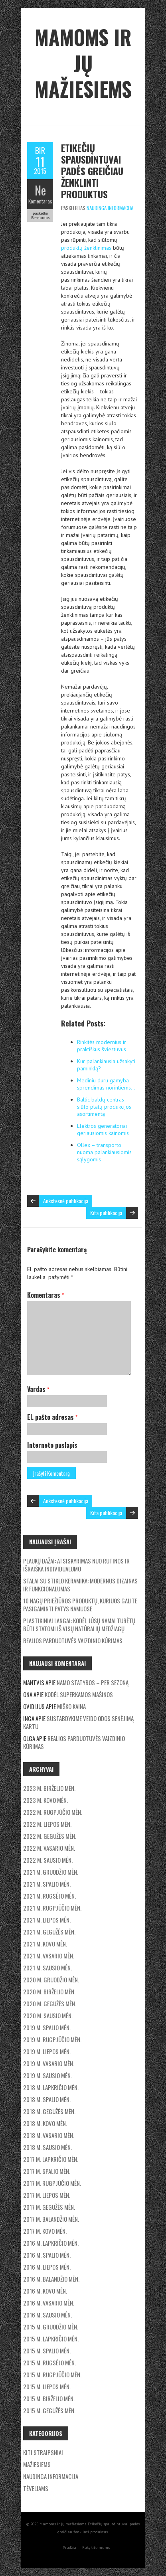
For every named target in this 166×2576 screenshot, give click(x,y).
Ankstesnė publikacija (65, 1200)
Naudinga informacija (110, 208)
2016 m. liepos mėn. (47, 2266)
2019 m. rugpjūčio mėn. (52, 2039)
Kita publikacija (106, 1212)
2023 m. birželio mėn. (49, 1788)
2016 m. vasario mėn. (48, 2302)
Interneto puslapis (52, 1445)
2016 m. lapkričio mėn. (51, 2242)
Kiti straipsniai (43, 2452)
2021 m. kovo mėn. (45, 1943)
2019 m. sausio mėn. (47, 2075)
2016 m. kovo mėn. (45, 2290)
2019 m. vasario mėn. (48, 2063)
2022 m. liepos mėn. (47, 1824)
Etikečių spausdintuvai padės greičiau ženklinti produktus (92, 170)
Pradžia (69, 2547)
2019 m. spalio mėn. (47, 2027)
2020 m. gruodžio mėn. (51, 1979)
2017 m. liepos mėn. (46, 2195)
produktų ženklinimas (86, 247)
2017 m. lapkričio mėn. (50, 2159)
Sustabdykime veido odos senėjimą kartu (78, 1722)
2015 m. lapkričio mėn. (51, 2338)
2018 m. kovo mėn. (45, 2123)
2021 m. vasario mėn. (48, 1955)
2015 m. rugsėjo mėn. (49, 2362)
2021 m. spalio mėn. (47, 1883)
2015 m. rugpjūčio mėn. (52, 2374)
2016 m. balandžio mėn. (51, 2278)
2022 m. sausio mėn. (48, 1860)
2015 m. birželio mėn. (49, 2398)
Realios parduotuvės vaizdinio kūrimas (73, 1640)
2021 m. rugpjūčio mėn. (52, 1907)
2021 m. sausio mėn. (47, 1967)
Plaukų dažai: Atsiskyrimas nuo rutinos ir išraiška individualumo (76, 1564)
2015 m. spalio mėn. (47, 2350)
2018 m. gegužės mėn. (49, 2111)
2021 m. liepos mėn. (47, 1919)
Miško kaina (71, 1706)
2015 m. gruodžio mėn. (50, 2326)
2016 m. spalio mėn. (47, 2254)
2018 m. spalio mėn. (47, 2099)
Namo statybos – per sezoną (92, 1682)
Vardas (38, 1389)
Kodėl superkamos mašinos (79, 1694)
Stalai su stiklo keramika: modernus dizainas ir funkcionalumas (80, 1584)
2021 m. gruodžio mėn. (50, 1871)
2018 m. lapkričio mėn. (51, 2087)
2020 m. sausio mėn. (48, 2015)
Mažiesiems (37, 2464)
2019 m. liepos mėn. (47, 2051)
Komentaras (40, 201)
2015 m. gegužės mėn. (49, 2410)
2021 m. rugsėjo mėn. (49, 1895)
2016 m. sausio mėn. (47, 2314)
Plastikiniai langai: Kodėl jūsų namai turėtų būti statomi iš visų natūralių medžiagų (79, 1624)
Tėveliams (35, 2488)
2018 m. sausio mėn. (47, 2147)
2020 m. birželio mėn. (49, 1991)
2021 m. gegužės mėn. (49, 1931)
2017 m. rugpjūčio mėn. (52, 2183)
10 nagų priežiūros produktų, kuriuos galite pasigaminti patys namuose (80, 1604)
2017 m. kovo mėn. (45, 2231)
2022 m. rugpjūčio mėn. (52, 1812)
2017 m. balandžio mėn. (51, 2219)
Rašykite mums (96, 2547)
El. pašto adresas (52, 1417)
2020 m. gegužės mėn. (49, 2003)
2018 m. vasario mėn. (48, 2135)
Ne (40, 190)
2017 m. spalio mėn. (46, 2171)
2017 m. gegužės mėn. (49, 2207)
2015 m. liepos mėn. (47, 2386)
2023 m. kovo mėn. (45, 1800)
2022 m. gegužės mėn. (49, 1836)
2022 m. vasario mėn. (49, 1848)
